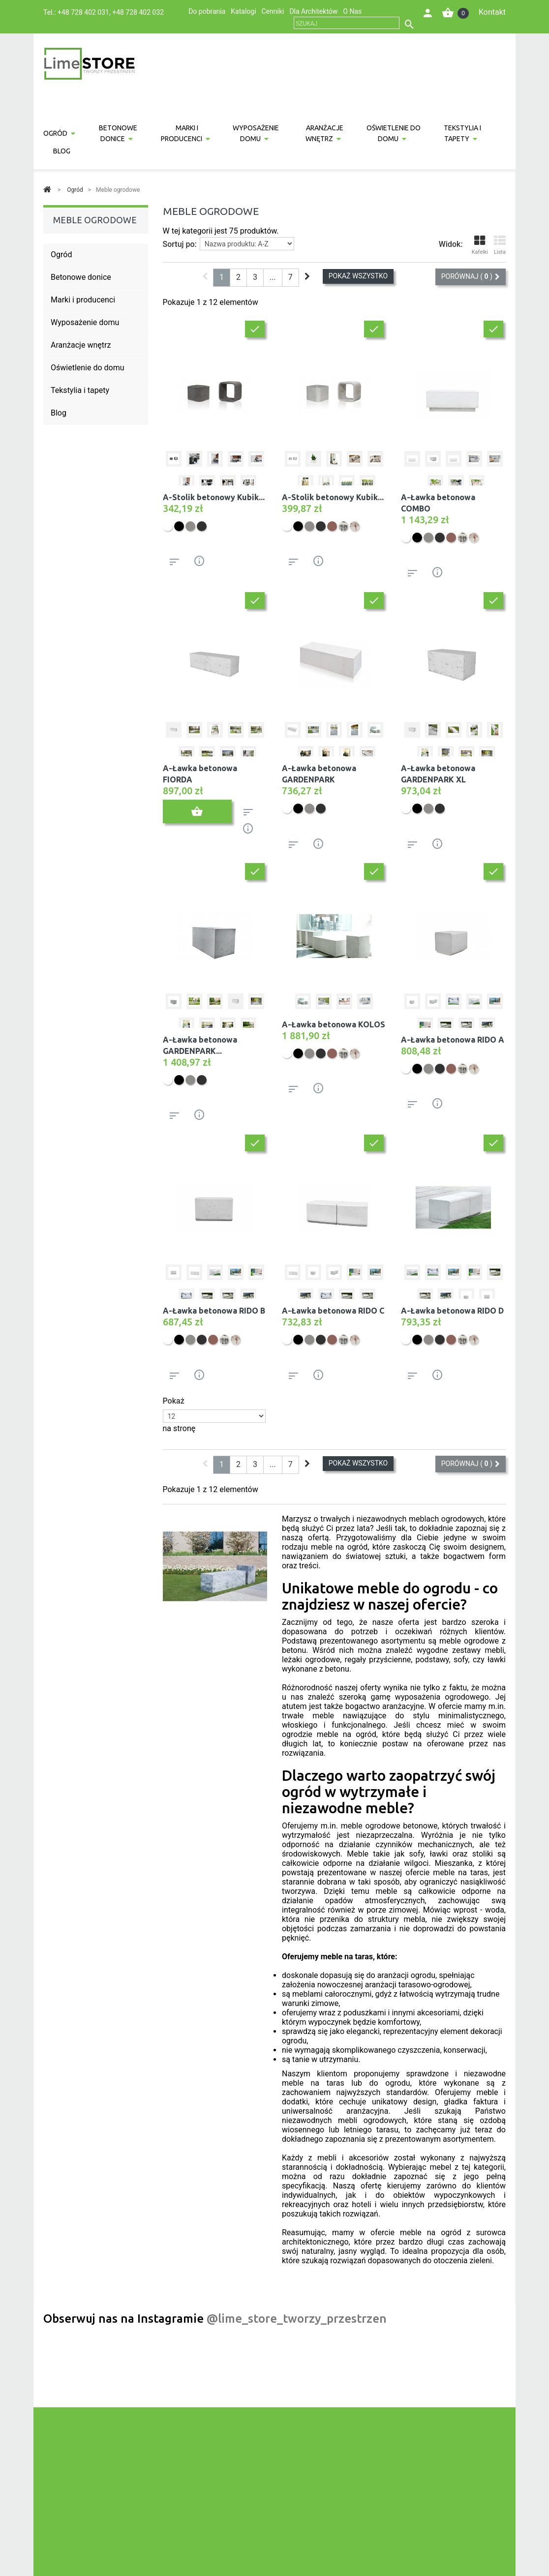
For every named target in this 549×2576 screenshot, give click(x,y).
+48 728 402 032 (138, 12)
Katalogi (243, 11)
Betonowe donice (118, 133)
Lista (500, 245)
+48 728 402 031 (83, 12)
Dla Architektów (313, 11)
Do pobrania (206, 11)
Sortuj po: (180, 244)
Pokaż (173, 1401)
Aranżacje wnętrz (324, 133)
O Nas (352, 11)
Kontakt (492, 12)
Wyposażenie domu (256, 133)
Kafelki (480, 245)
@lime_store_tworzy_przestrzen (297, 2318)
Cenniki (273, 11)
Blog (61, 151)
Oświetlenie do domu (393, 133)
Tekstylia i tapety (462, 133)
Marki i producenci (181, 133)
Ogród (55, 133)
